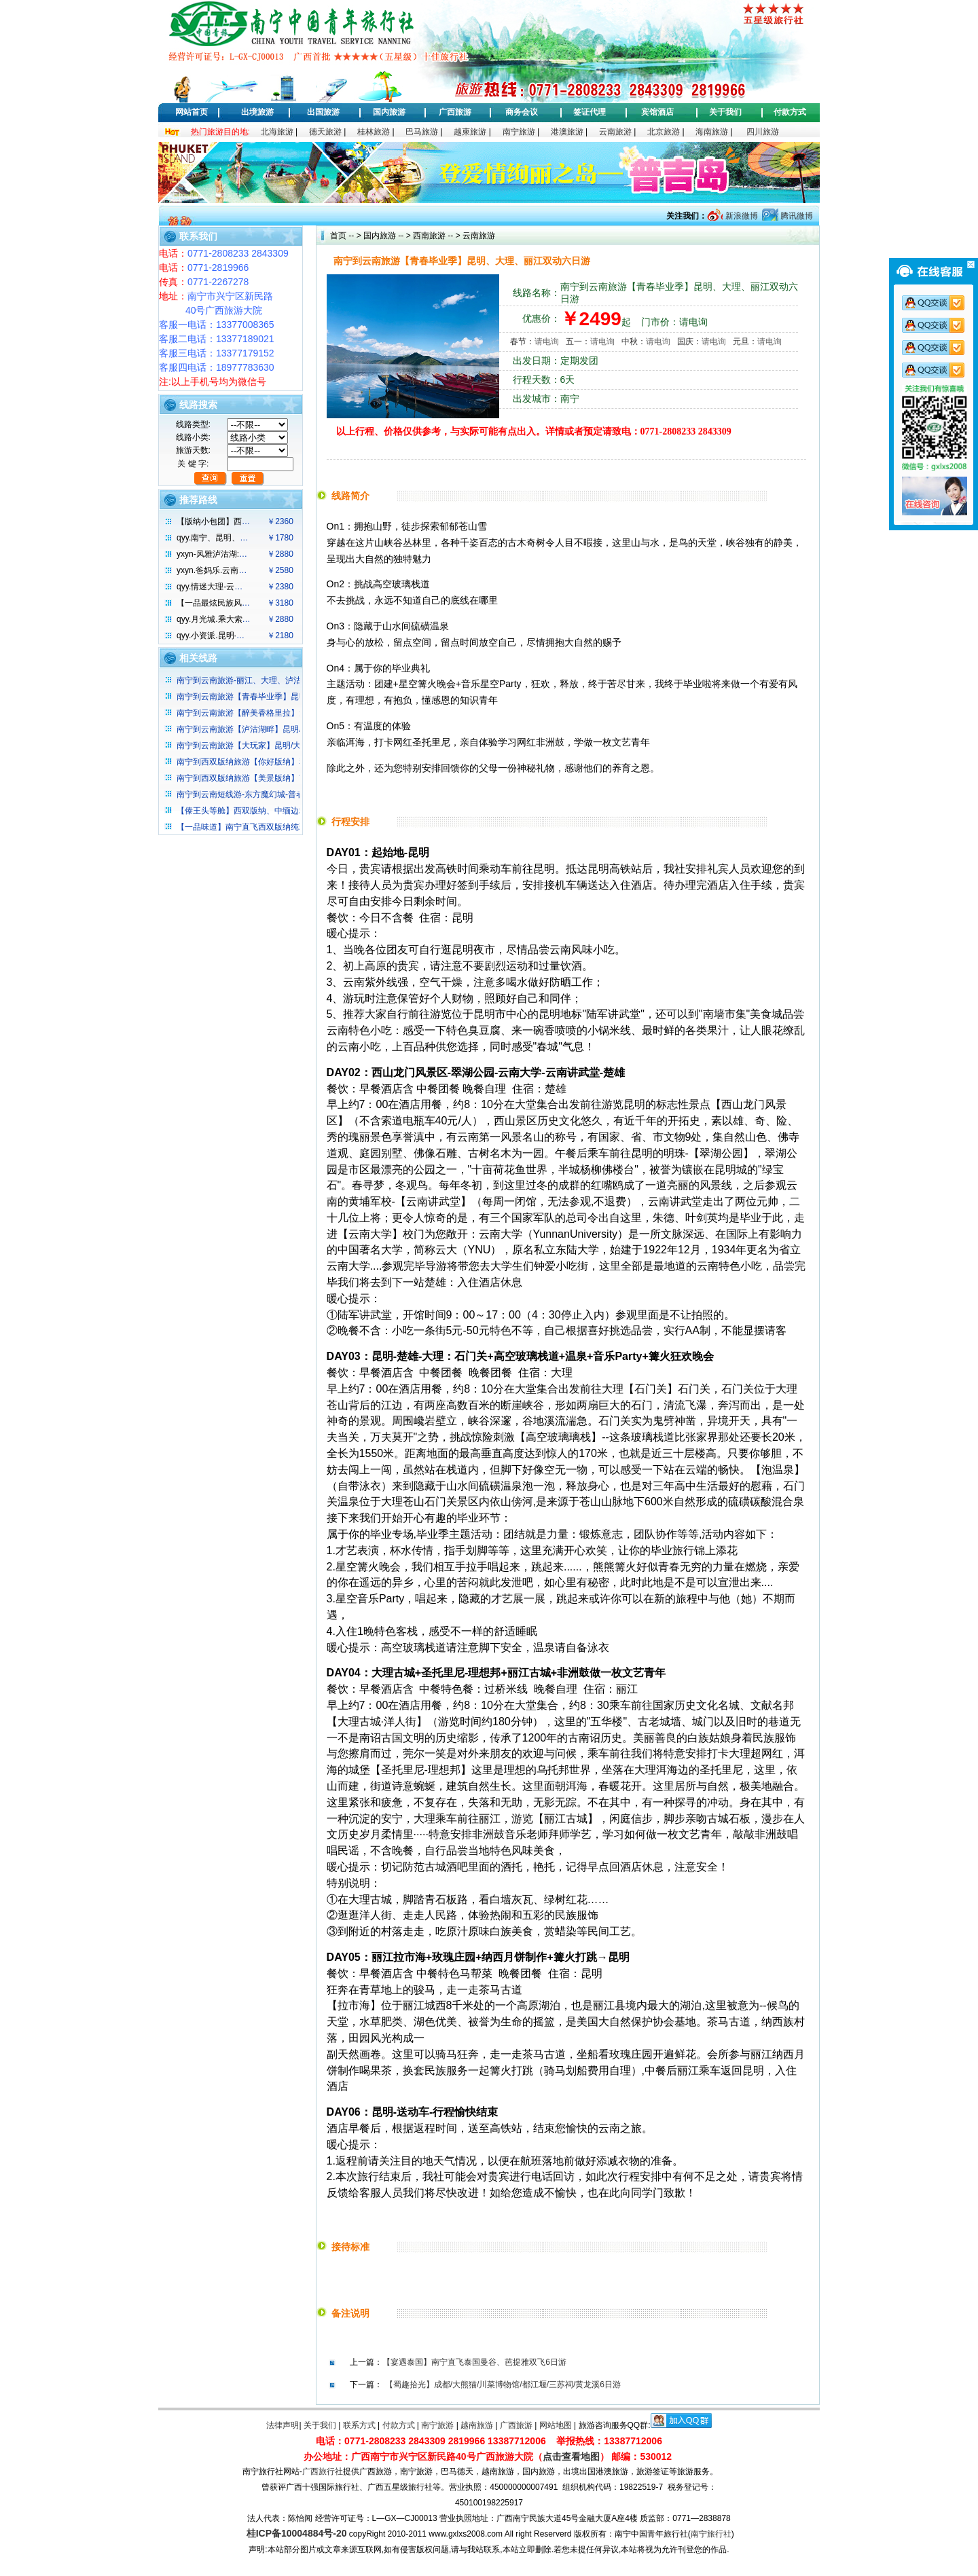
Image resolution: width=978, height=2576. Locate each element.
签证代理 (589, 112)
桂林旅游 (373, 131)
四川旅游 (762, 131)
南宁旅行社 (711, 2534)
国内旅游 (389, 112)
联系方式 (359, 2425)
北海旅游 (277, 131)
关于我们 (725, 112)
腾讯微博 (795, 216)
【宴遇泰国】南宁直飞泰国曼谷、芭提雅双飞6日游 (474, 2362)
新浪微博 (740, 216)
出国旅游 (323, 112)
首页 (338, 235)
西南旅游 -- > (435, 235)
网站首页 (191, 112)
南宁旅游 (519, 131)
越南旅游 (476, 2425)
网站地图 (555, 2425)
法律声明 (282, 2425)
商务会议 (521, 112)
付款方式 (790, 112)
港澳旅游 (567, 131)
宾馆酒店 (657, 112)
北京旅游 (663, 131)
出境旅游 (257, 112)
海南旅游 (711, 131)
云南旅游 (615, 131)
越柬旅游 (470, 131)
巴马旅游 (421, 131)
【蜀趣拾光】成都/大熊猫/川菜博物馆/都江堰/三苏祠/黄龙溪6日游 (503, 2384)
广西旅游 (455, 112)
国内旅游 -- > (387, 235)
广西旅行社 (322, 2471)
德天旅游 (325, 131)
